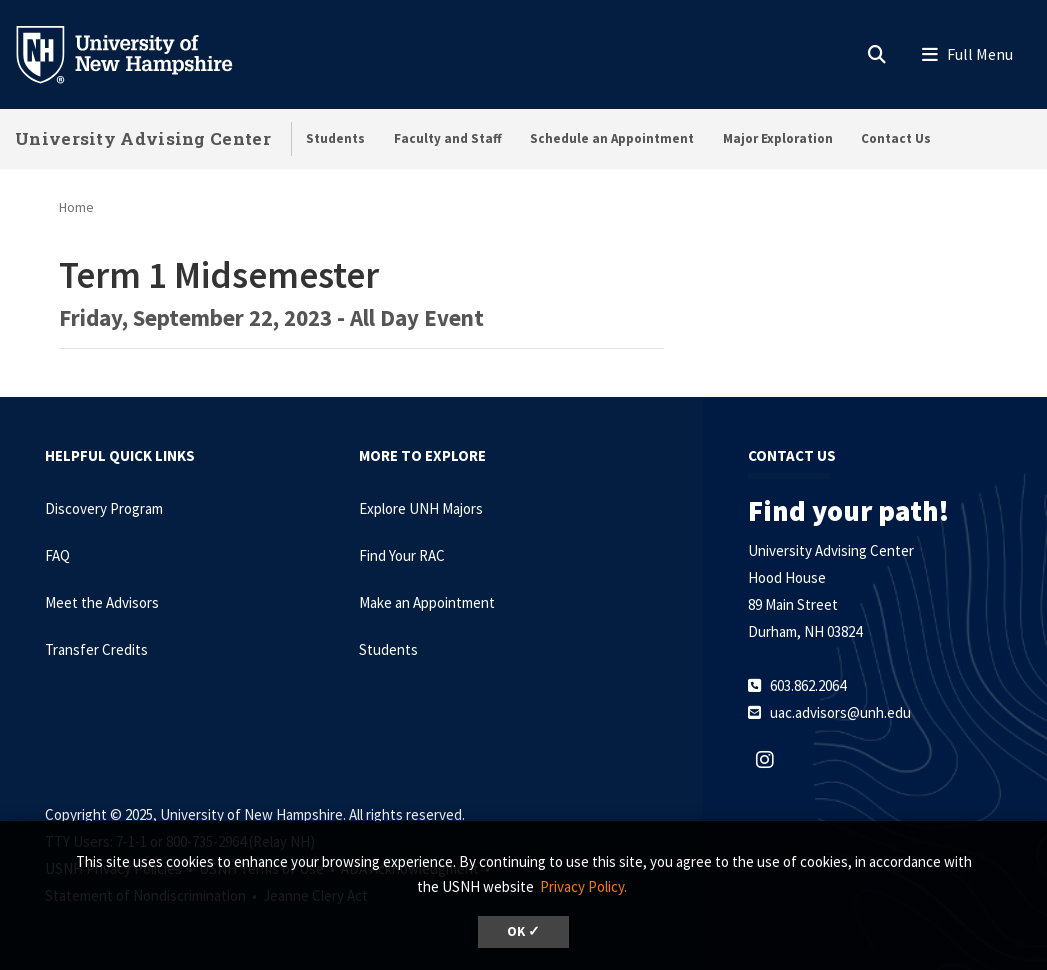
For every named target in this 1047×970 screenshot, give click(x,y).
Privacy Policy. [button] (583, 886)
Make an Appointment (427, 602)
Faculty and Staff (448, 138)
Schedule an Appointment (612, 138)
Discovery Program (104, 508)
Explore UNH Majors (421, 508)
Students (335, 138)
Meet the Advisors (102, 602)
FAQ (57, 555)
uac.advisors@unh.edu (840, 712)
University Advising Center (143, 138)
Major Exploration (778, 138)
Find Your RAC (402, 555)
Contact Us (896, 138)
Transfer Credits (96, 649)
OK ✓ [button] (523, 931)
